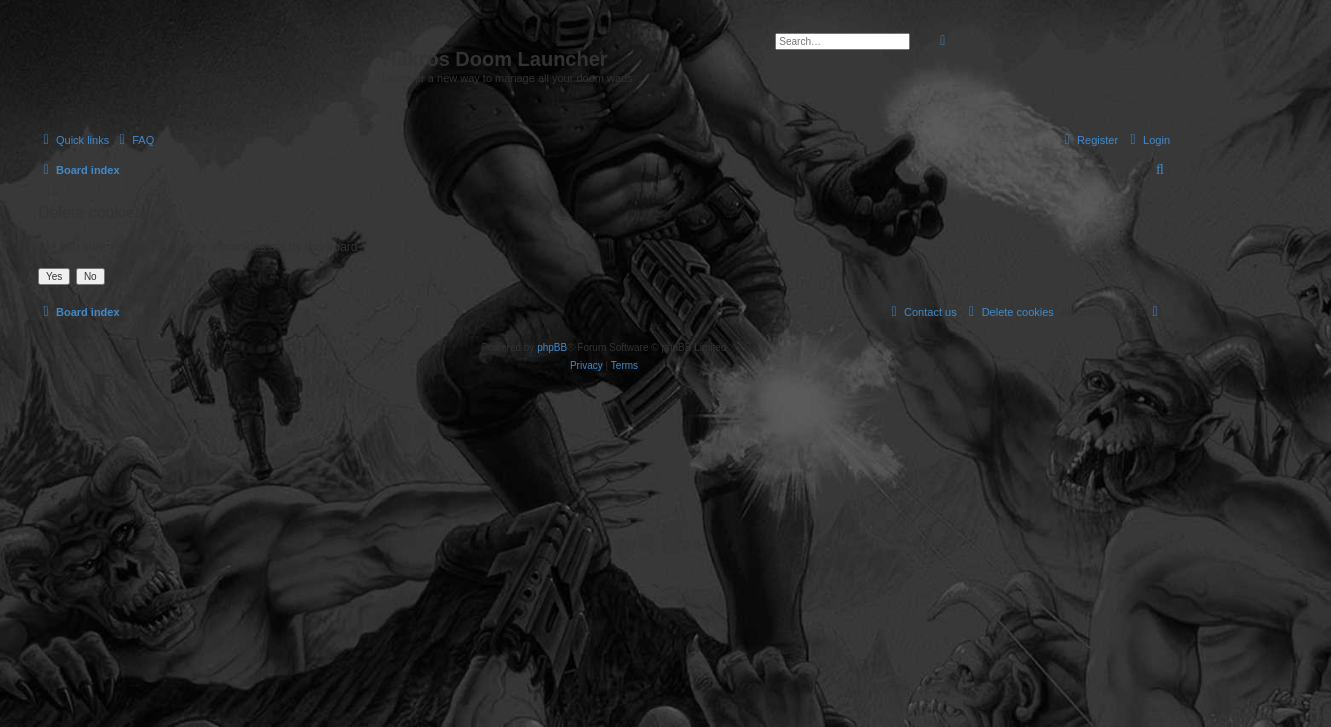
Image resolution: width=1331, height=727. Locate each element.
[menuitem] (134, 140)
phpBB (552, 347)
